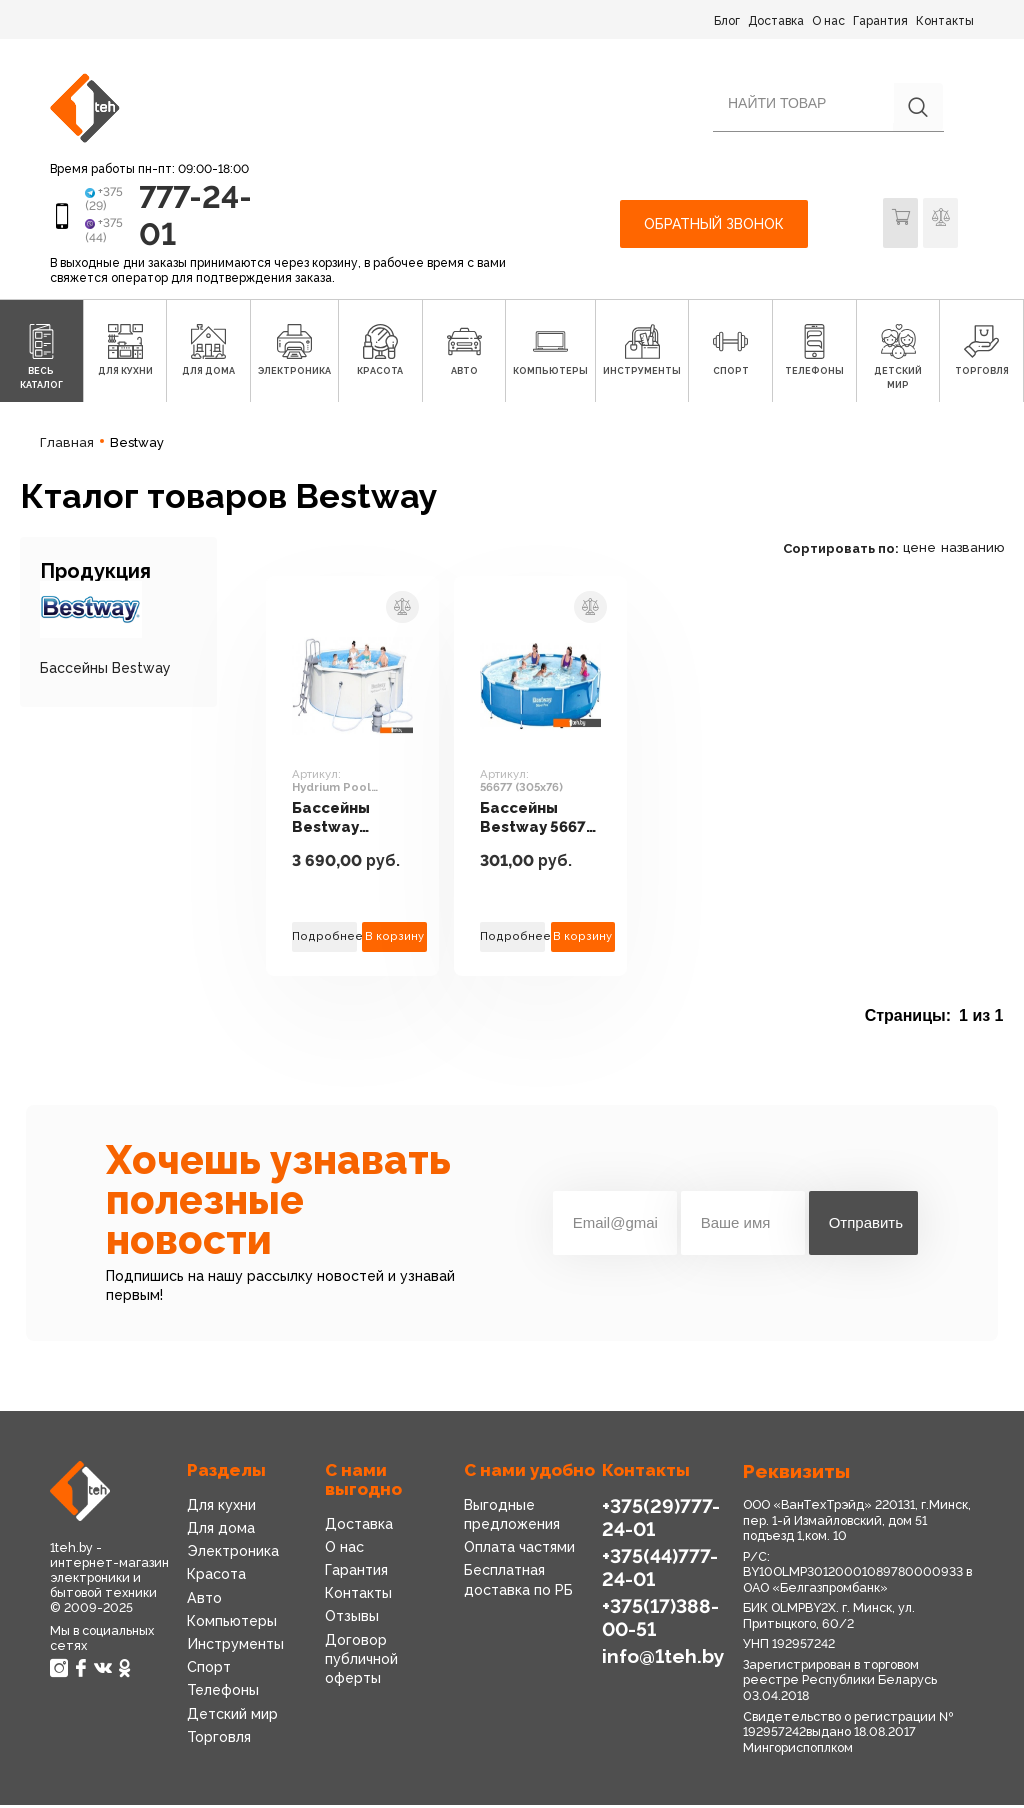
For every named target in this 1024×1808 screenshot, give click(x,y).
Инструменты (235, 1646)
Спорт (209, 1669)
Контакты (945, 21)
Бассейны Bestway (105, 671)
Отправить (866, 1225)
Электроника (232, 1554)
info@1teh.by (663, 1658)
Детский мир (232, 1716)
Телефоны (223, 1693)
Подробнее (324, 938)
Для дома (221, 1530)
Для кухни (221, 1507)
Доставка (776, 21)
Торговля (219, 1739)
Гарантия (880, 21)
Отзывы (352, 1619)
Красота (216, 1577)
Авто (204, 1600)
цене (919, 549)
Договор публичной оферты (361, 1661)
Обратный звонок (714, 225)
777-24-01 (182, 216)
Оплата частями (519, 1550)
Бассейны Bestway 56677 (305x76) (538, 820)
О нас (828, 21)
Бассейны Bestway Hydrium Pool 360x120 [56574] (344, 820)
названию (972, 549)
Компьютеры (232, 1623)
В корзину (394, 938)
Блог (727, 21)
